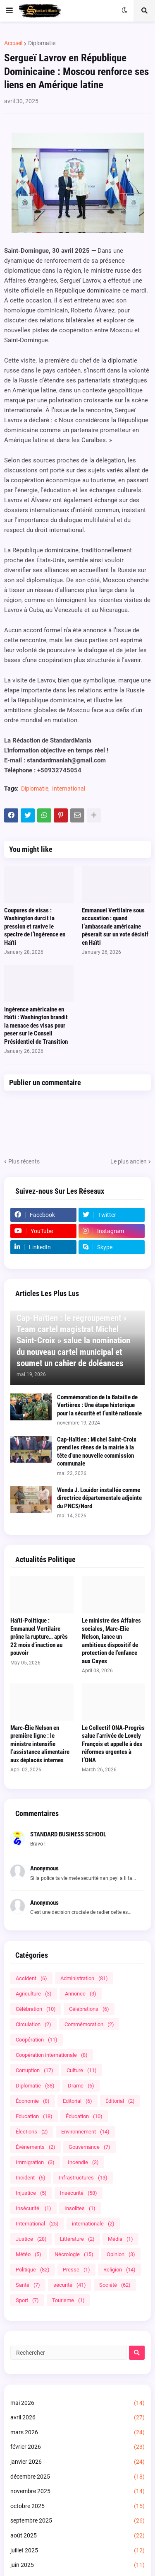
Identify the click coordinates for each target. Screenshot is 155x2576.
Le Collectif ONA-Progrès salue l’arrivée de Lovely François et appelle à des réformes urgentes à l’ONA (113, 1744)
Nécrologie (74, 2254)
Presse (76, 2270)
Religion (119, 2270)
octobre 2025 (77, 2506)
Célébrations (89, 2009)
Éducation (84, 2116)
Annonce (80, 1994)
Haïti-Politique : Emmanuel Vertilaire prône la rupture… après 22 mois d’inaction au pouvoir (39, 1637)
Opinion (121, 2254)
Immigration (35, 2162)
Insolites (79, 2208)
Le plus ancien (128, 1161)
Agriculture (34, 1994)
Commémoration (89, 2024)
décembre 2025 (77, 2477)
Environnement (85, 2132)
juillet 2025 (77, 2551)
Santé (28, 2285)
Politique (33, 2270)
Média (120, 2239)
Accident (31, 1978)
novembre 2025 (77, 2491)
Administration (84, 1978)
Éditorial (120, 2101)
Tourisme (68, 2300)
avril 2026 (77, 2418)
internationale (93, 2224)
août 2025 (77, 2536)
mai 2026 (77, 2403)
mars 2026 (77, 2432)
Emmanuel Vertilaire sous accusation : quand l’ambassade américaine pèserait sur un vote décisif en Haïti (115, 926)
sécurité (69, 2285)
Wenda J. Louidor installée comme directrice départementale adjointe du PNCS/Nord (99, 1498)
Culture (82, 2070)
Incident (30, 2178)
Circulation (33, 2024)
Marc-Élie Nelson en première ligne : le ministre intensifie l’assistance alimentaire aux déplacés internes (39, 1744)
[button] (9, 11)
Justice (31, 2239)
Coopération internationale (52, 2055)
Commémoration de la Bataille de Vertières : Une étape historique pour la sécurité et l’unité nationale (99, 1405)
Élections (32, 2132)
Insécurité (78, 2193)
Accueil (13, 43)
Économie (33, 2101)
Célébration (36, 2009)
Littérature (77, 2239)
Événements (35, 2147)
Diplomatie (41, 43)
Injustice (31, 2193)
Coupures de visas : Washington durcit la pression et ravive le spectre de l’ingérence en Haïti (34, 926)
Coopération (36, 2040)
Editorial (77, 2101)
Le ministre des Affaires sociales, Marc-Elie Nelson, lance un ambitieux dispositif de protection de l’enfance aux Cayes (111, 1641)
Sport (27, 2300)
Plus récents (24, 1161)
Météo (28, 2254)
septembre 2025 (77, 2521)
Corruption (34, 2070)
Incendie (83, 2162)
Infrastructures (83, 2178)
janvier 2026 (77, 2462)
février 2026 (77, 2447)
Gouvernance (89, 2147)
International (68, 788)
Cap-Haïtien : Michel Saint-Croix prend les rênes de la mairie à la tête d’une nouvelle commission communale (96, 1452)
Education (34, 2116)
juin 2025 (77, 2565)
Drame (81, 2086)
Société (115, 2285)
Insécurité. (33, 2208)
